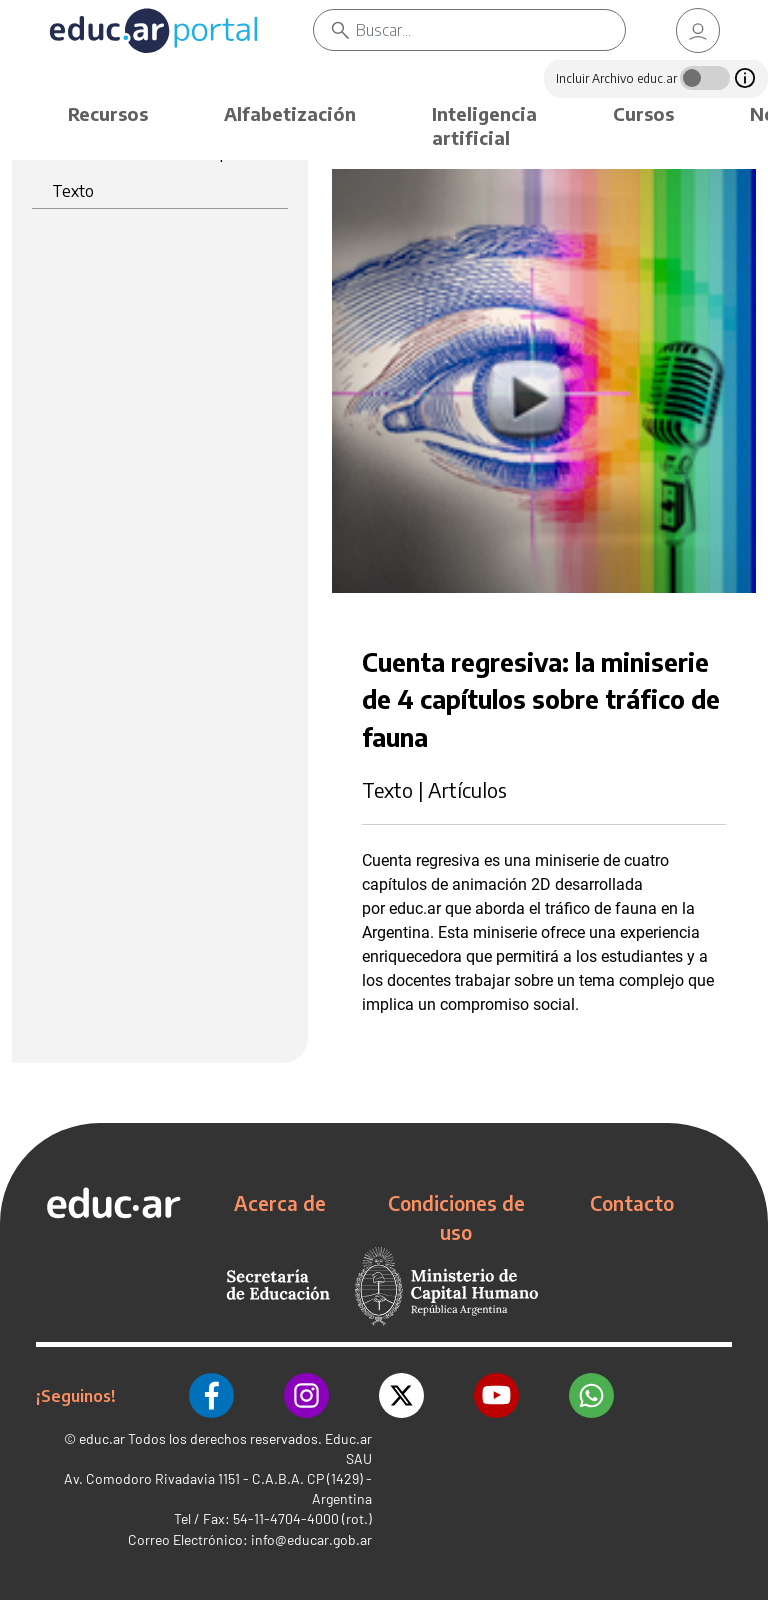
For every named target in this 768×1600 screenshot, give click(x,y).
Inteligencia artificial (484, 125)
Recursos (108, 113)
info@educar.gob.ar (311, 1539)
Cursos (643, 113)
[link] (698, 30)
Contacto (632, 1203)
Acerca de (280, 1203)
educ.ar (102, 1438)
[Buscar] (490, 30)
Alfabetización (290, 113)
